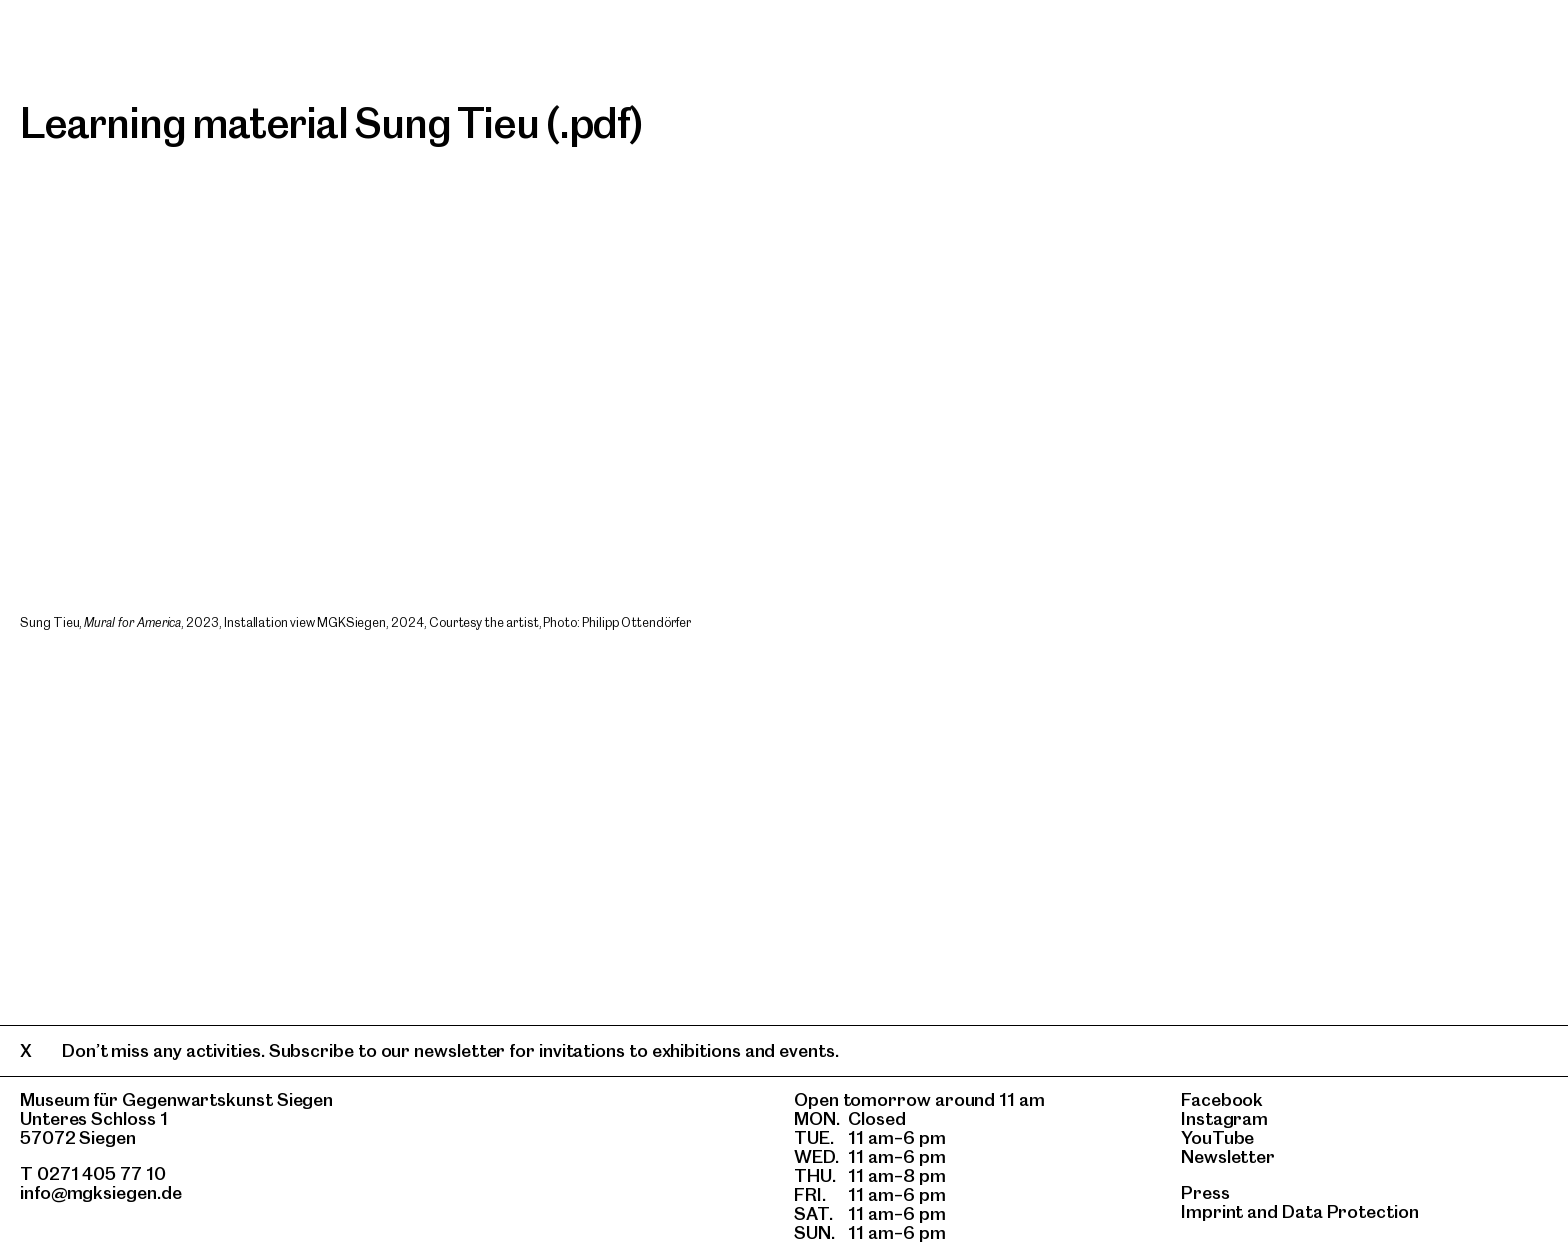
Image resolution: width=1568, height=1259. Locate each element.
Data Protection (1350, 1211)
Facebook (1222, 1099)
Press (1205, 1192)
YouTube (1217, 1137)
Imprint (1212, 1211)
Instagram (1224, 1118)
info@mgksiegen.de (101, 1192)
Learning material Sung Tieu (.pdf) (332, 123)
